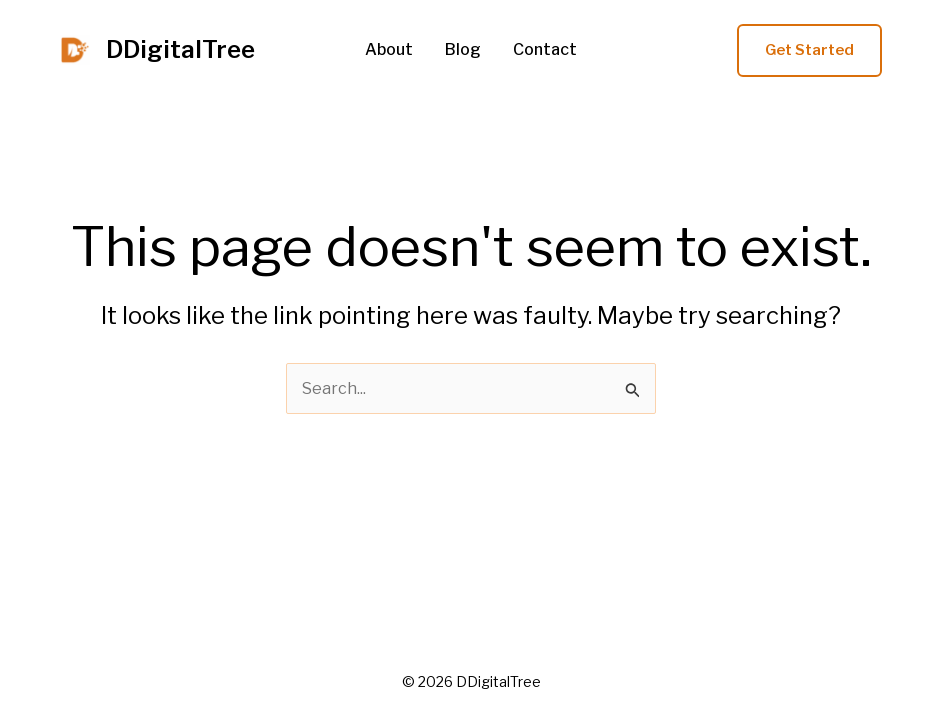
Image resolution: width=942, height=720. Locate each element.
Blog (463, 50)
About (389, 50)
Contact (545, 50)
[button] (809, 50)
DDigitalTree (180, 49)
